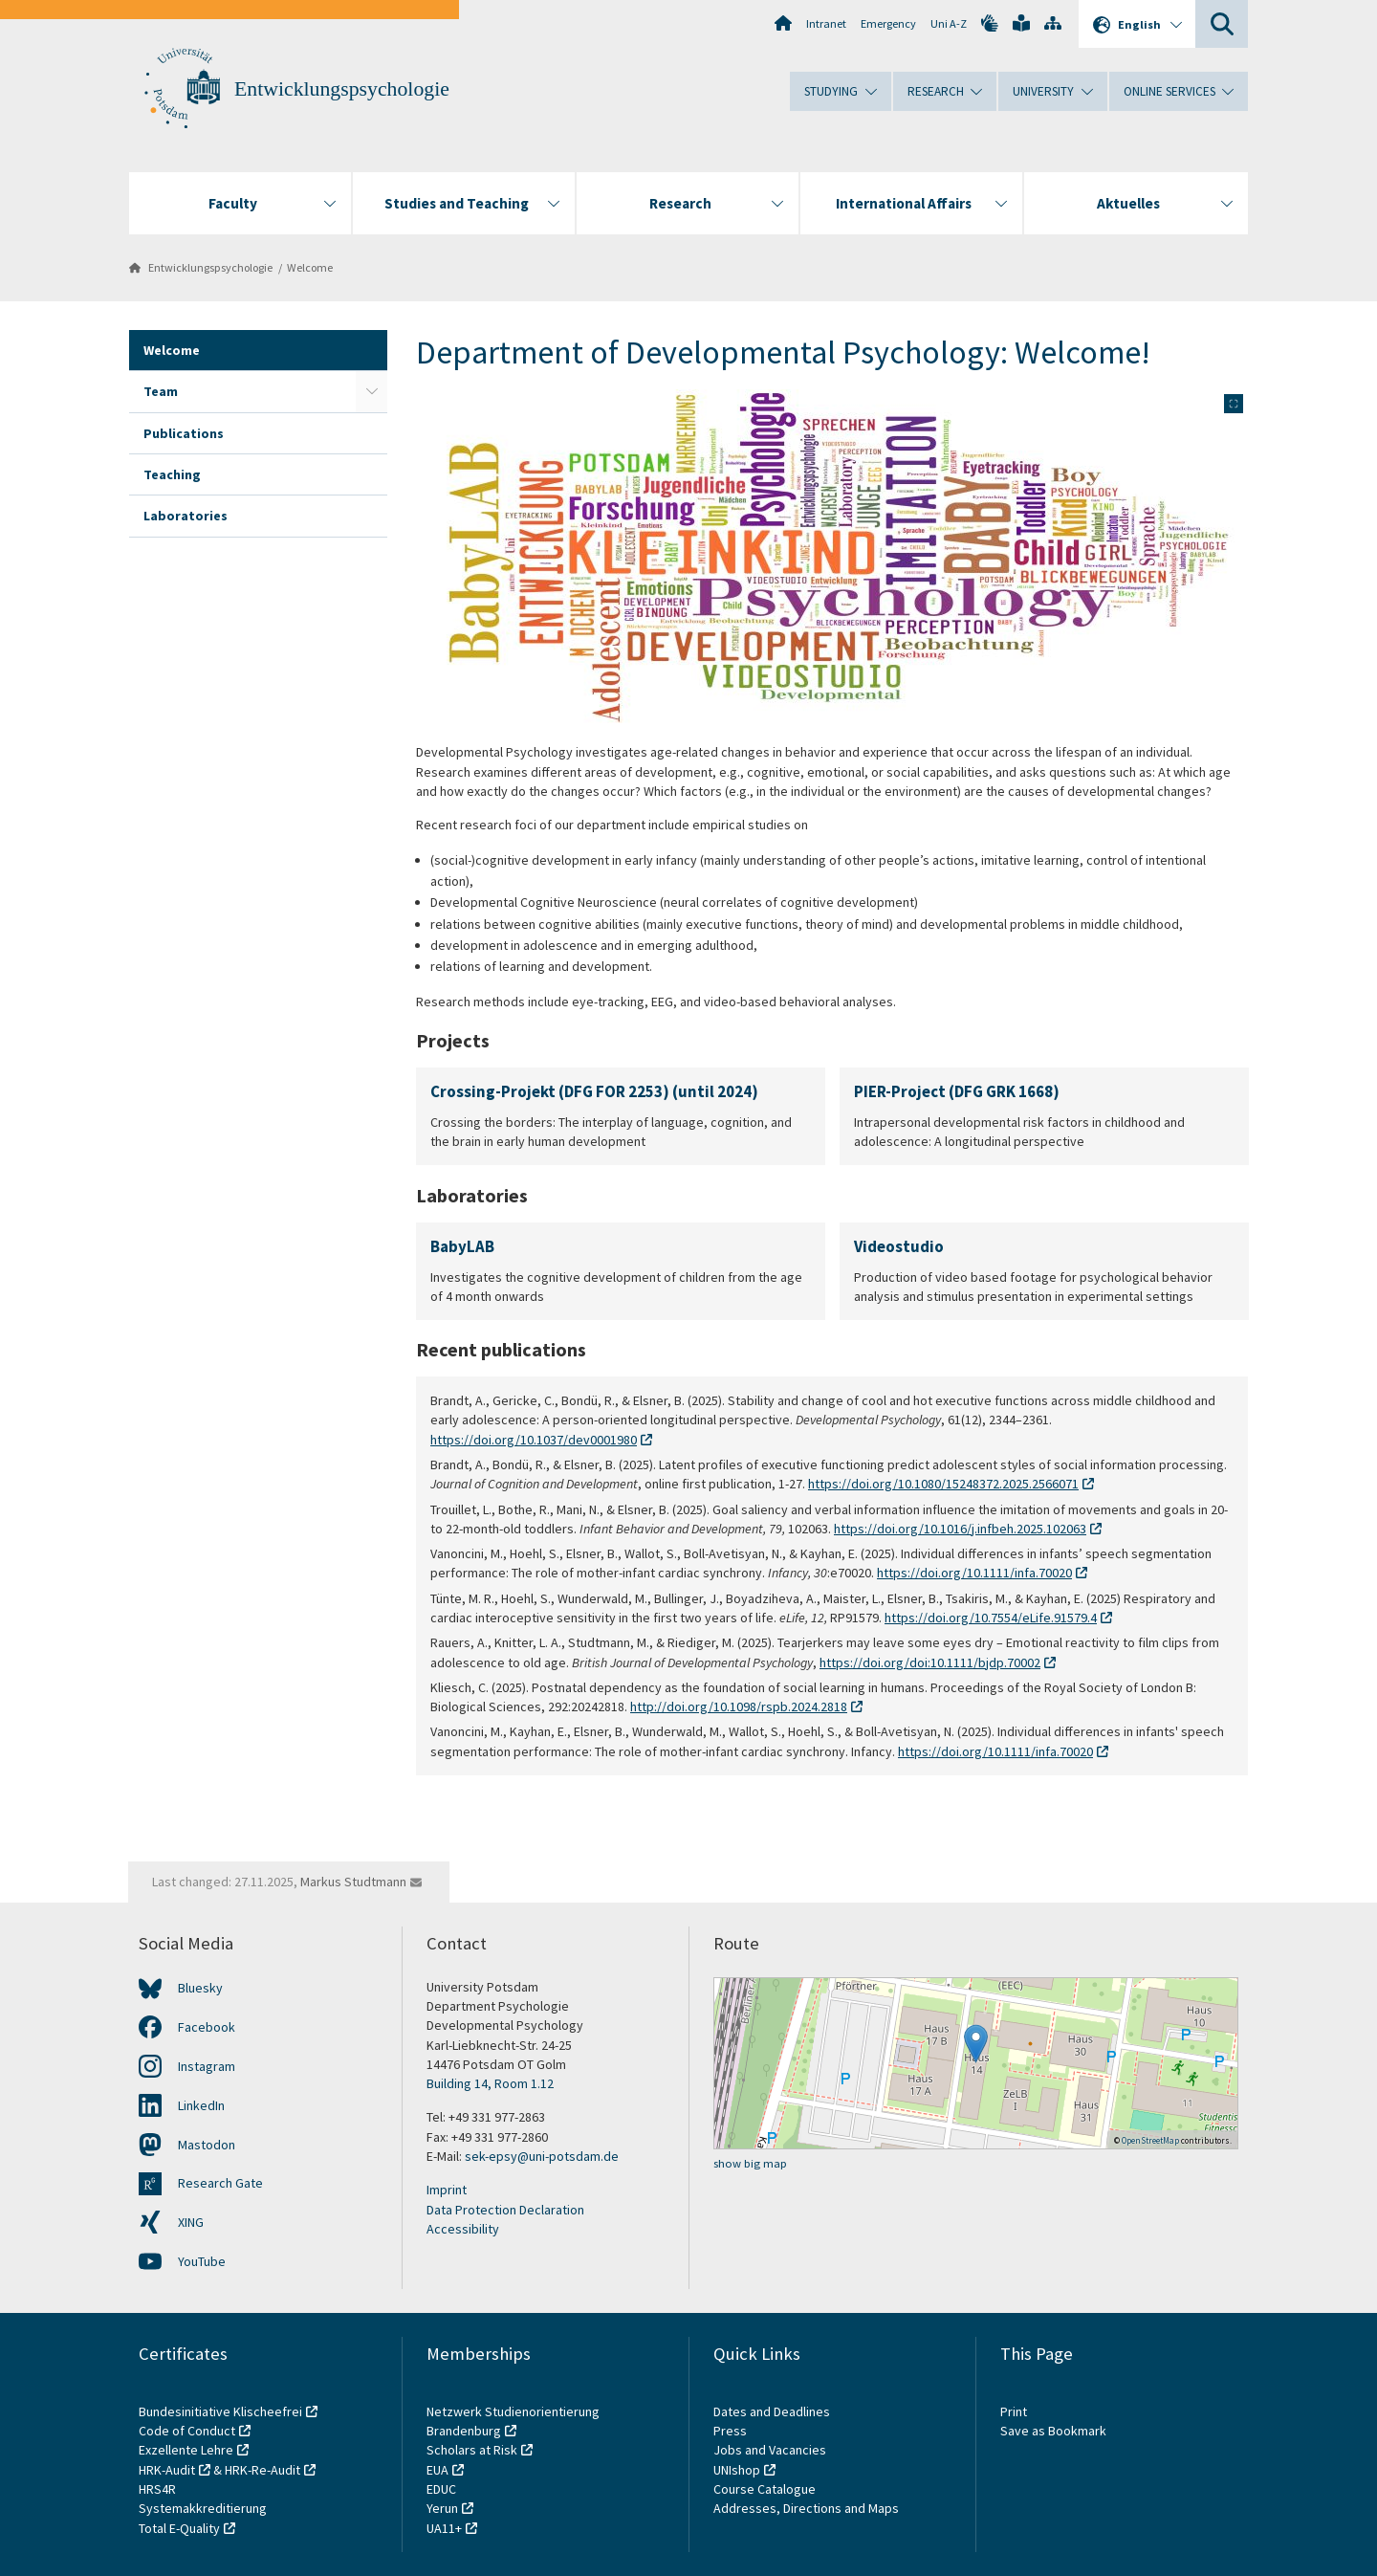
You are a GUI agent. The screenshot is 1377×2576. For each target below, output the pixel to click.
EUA (437, 2469)
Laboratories (185, 515)
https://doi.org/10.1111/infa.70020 (974, 1572)
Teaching (172, 474)
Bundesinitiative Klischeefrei (220, 2411)
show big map (750, 2163)
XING (191, 2222)
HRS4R (157, 2489)
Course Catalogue (764, 2489)
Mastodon (206, 2144)
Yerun (442, 2508)
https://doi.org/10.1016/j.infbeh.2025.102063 (960, 1528)
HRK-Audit (167, 2469)
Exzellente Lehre (186, 2449)
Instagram (206, 2066)
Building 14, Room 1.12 (490, 2083)
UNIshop (736, 2469)
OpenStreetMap (1150, 2140)
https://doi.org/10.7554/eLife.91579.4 (991, 1617)
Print (1013, 2411)
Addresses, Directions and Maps (806, 2508)
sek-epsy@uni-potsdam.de (542, 2156)
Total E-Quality (179, 2528)
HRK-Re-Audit (262, 2469)
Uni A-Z (948, 23)
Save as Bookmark (1053, 2430)
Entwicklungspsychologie (341, 88)
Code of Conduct (187, 2430)
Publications (183, 433)
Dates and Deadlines (771, 2411)
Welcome (310, 267)
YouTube (202, 2261)
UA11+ (444, 2528)
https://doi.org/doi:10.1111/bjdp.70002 (930, 1662)
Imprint (446, 2189)
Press (730, 2430)
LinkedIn (201, 2105)
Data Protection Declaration (505, 2209)
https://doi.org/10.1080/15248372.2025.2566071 (943, 1483)
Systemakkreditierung (203, 2508)
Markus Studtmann (353, 1881)
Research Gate (220, 2182)
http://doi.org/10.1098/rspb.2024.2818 (738, 1706)
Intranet (826, 23)
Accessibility (462, 2228)
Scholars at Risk (471, 2449)
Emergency (888, 23)
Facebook (206, 2027)
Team (160, 391)
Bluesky (200, 1987)
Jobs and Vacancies (769, 2449)
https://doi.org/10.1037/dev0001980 (533, 1439)
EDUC (441, 2489)
